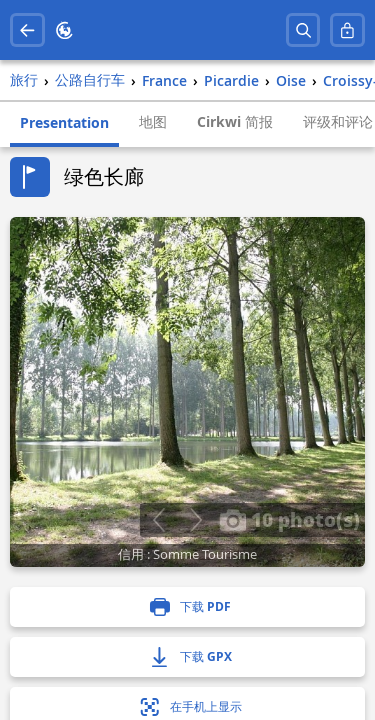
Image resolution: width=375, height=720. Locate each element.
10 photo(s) (289, 519)
